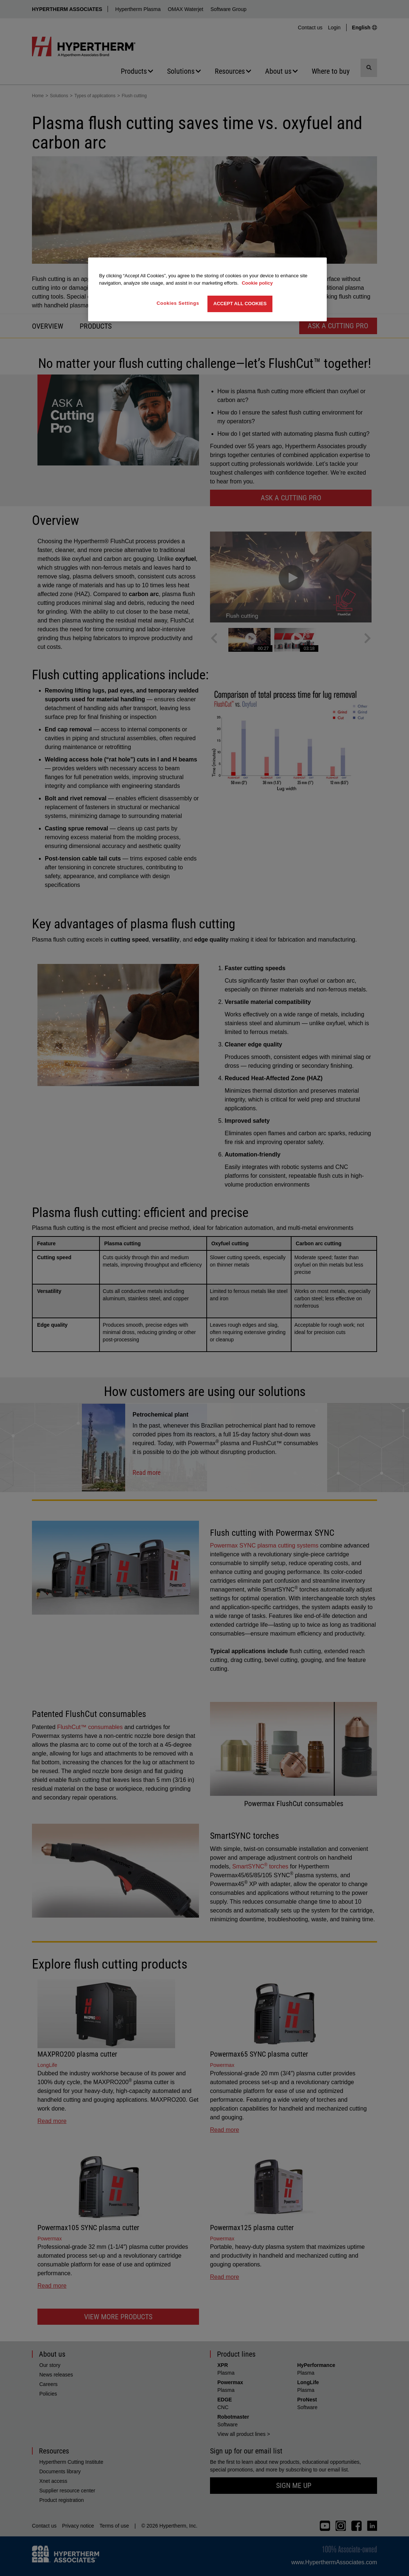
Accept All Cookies (240, 303)
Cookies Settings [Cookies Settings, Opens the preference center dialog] (178, 303)
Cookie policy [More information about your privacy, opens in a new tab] (257, 283)
